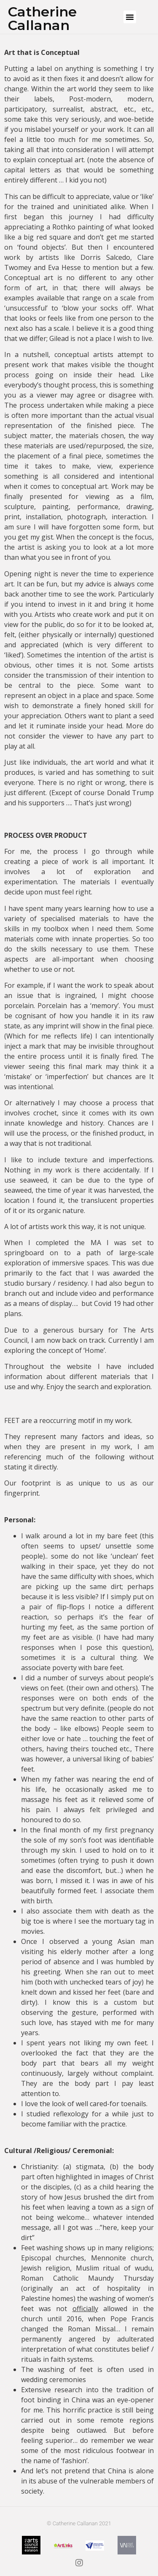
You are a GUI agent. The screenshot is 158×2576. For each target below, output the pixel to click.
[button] (129, 17)
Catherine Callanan (42, 18)
